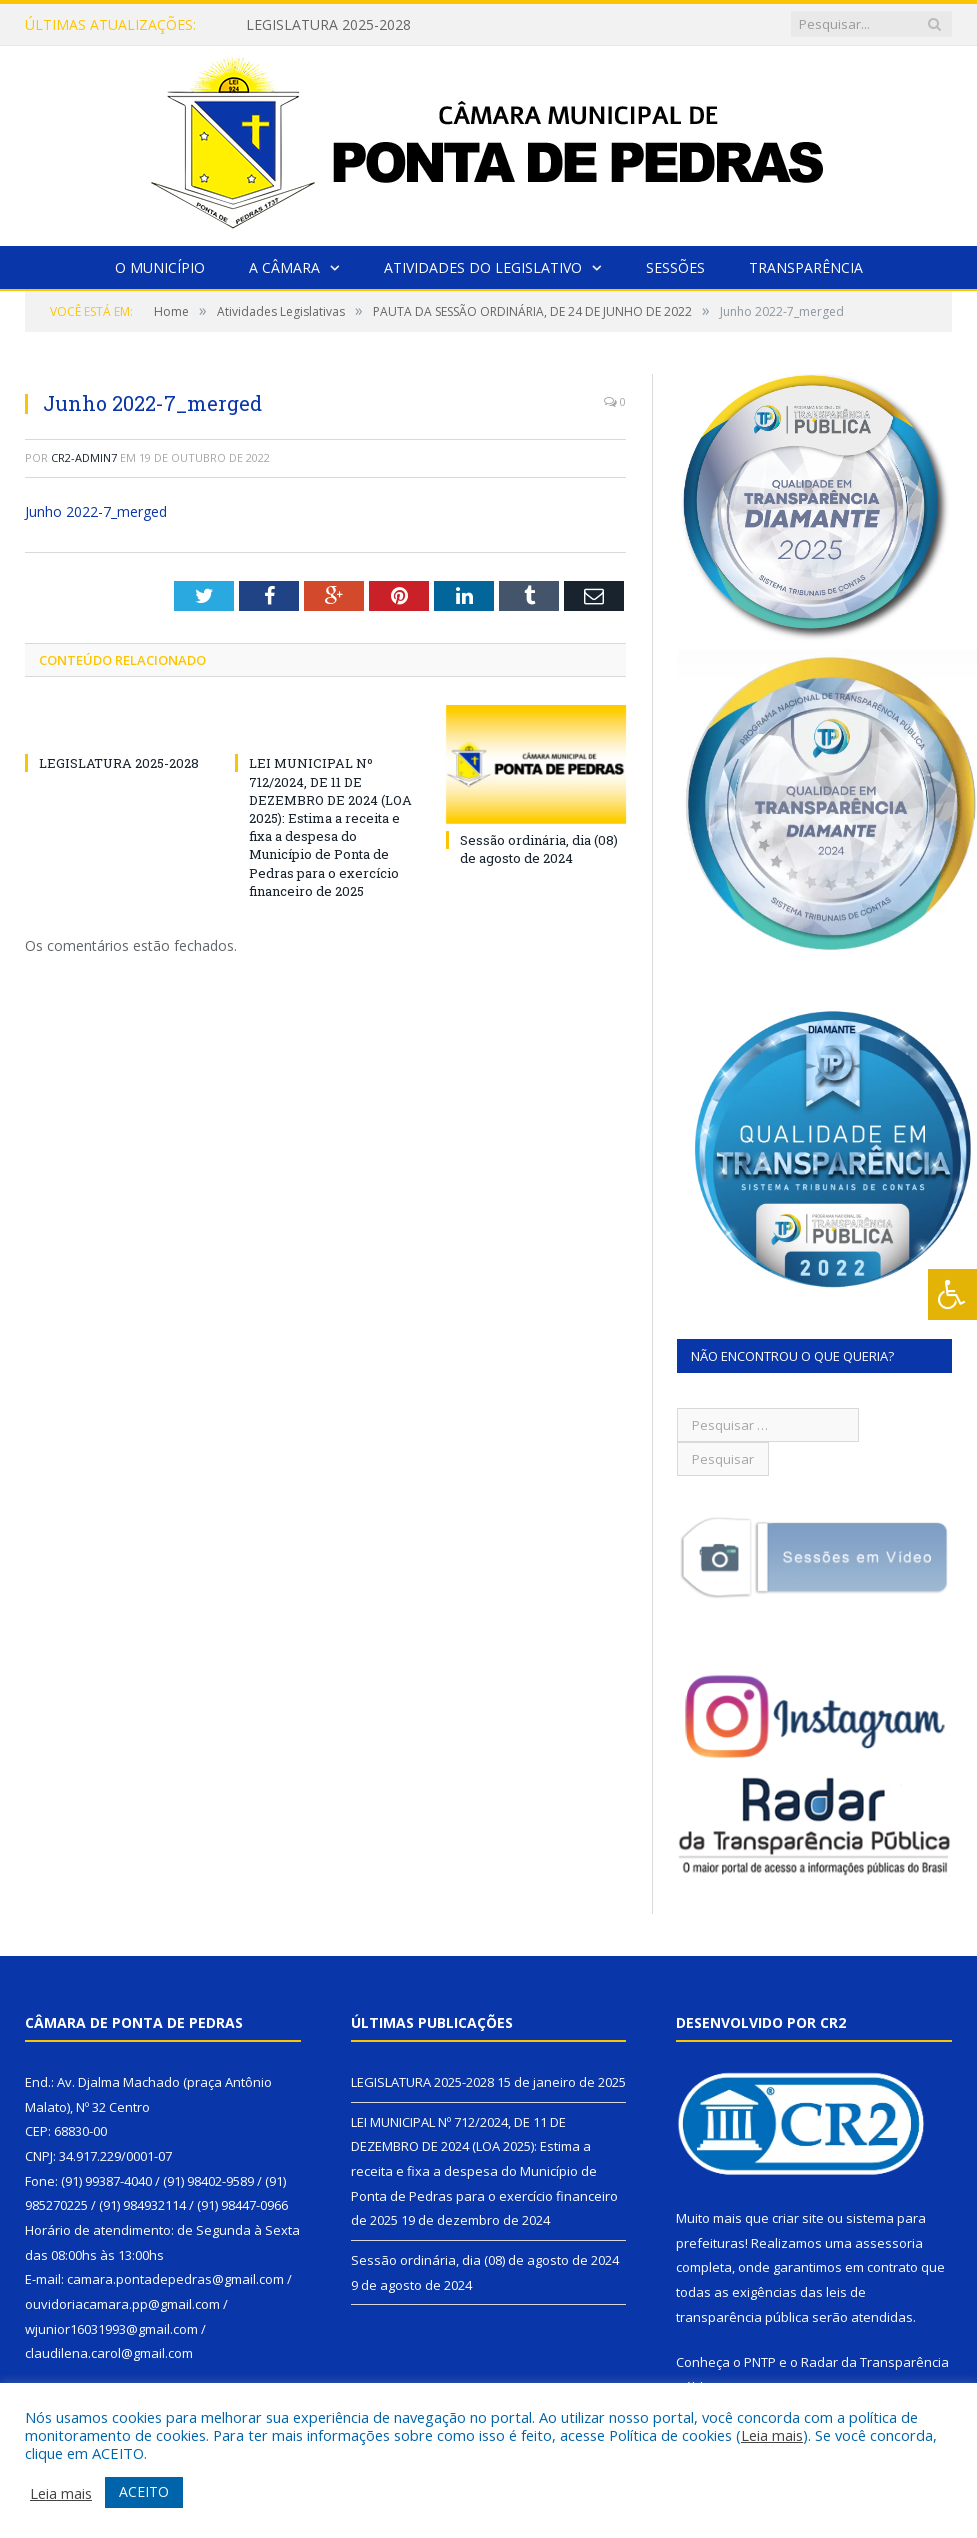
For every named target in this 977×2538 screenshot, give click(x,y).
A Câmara (284, 267)
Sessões (675, 267)
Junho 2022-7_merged (96, 511)
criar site (798, 2218)
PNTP (760, 2362)
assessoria (889, 2243)
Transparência (806, 267)
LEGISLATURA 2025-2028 (328, 25)
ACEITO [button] (144, 2491)
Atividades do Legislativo (483, 267)
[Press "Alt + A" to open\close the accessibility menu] (952, 1294)
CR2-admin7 (84, 457)
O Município (160, 267)
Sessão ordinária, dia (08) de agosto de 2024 (539, 849)
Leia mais (772, 2435)
